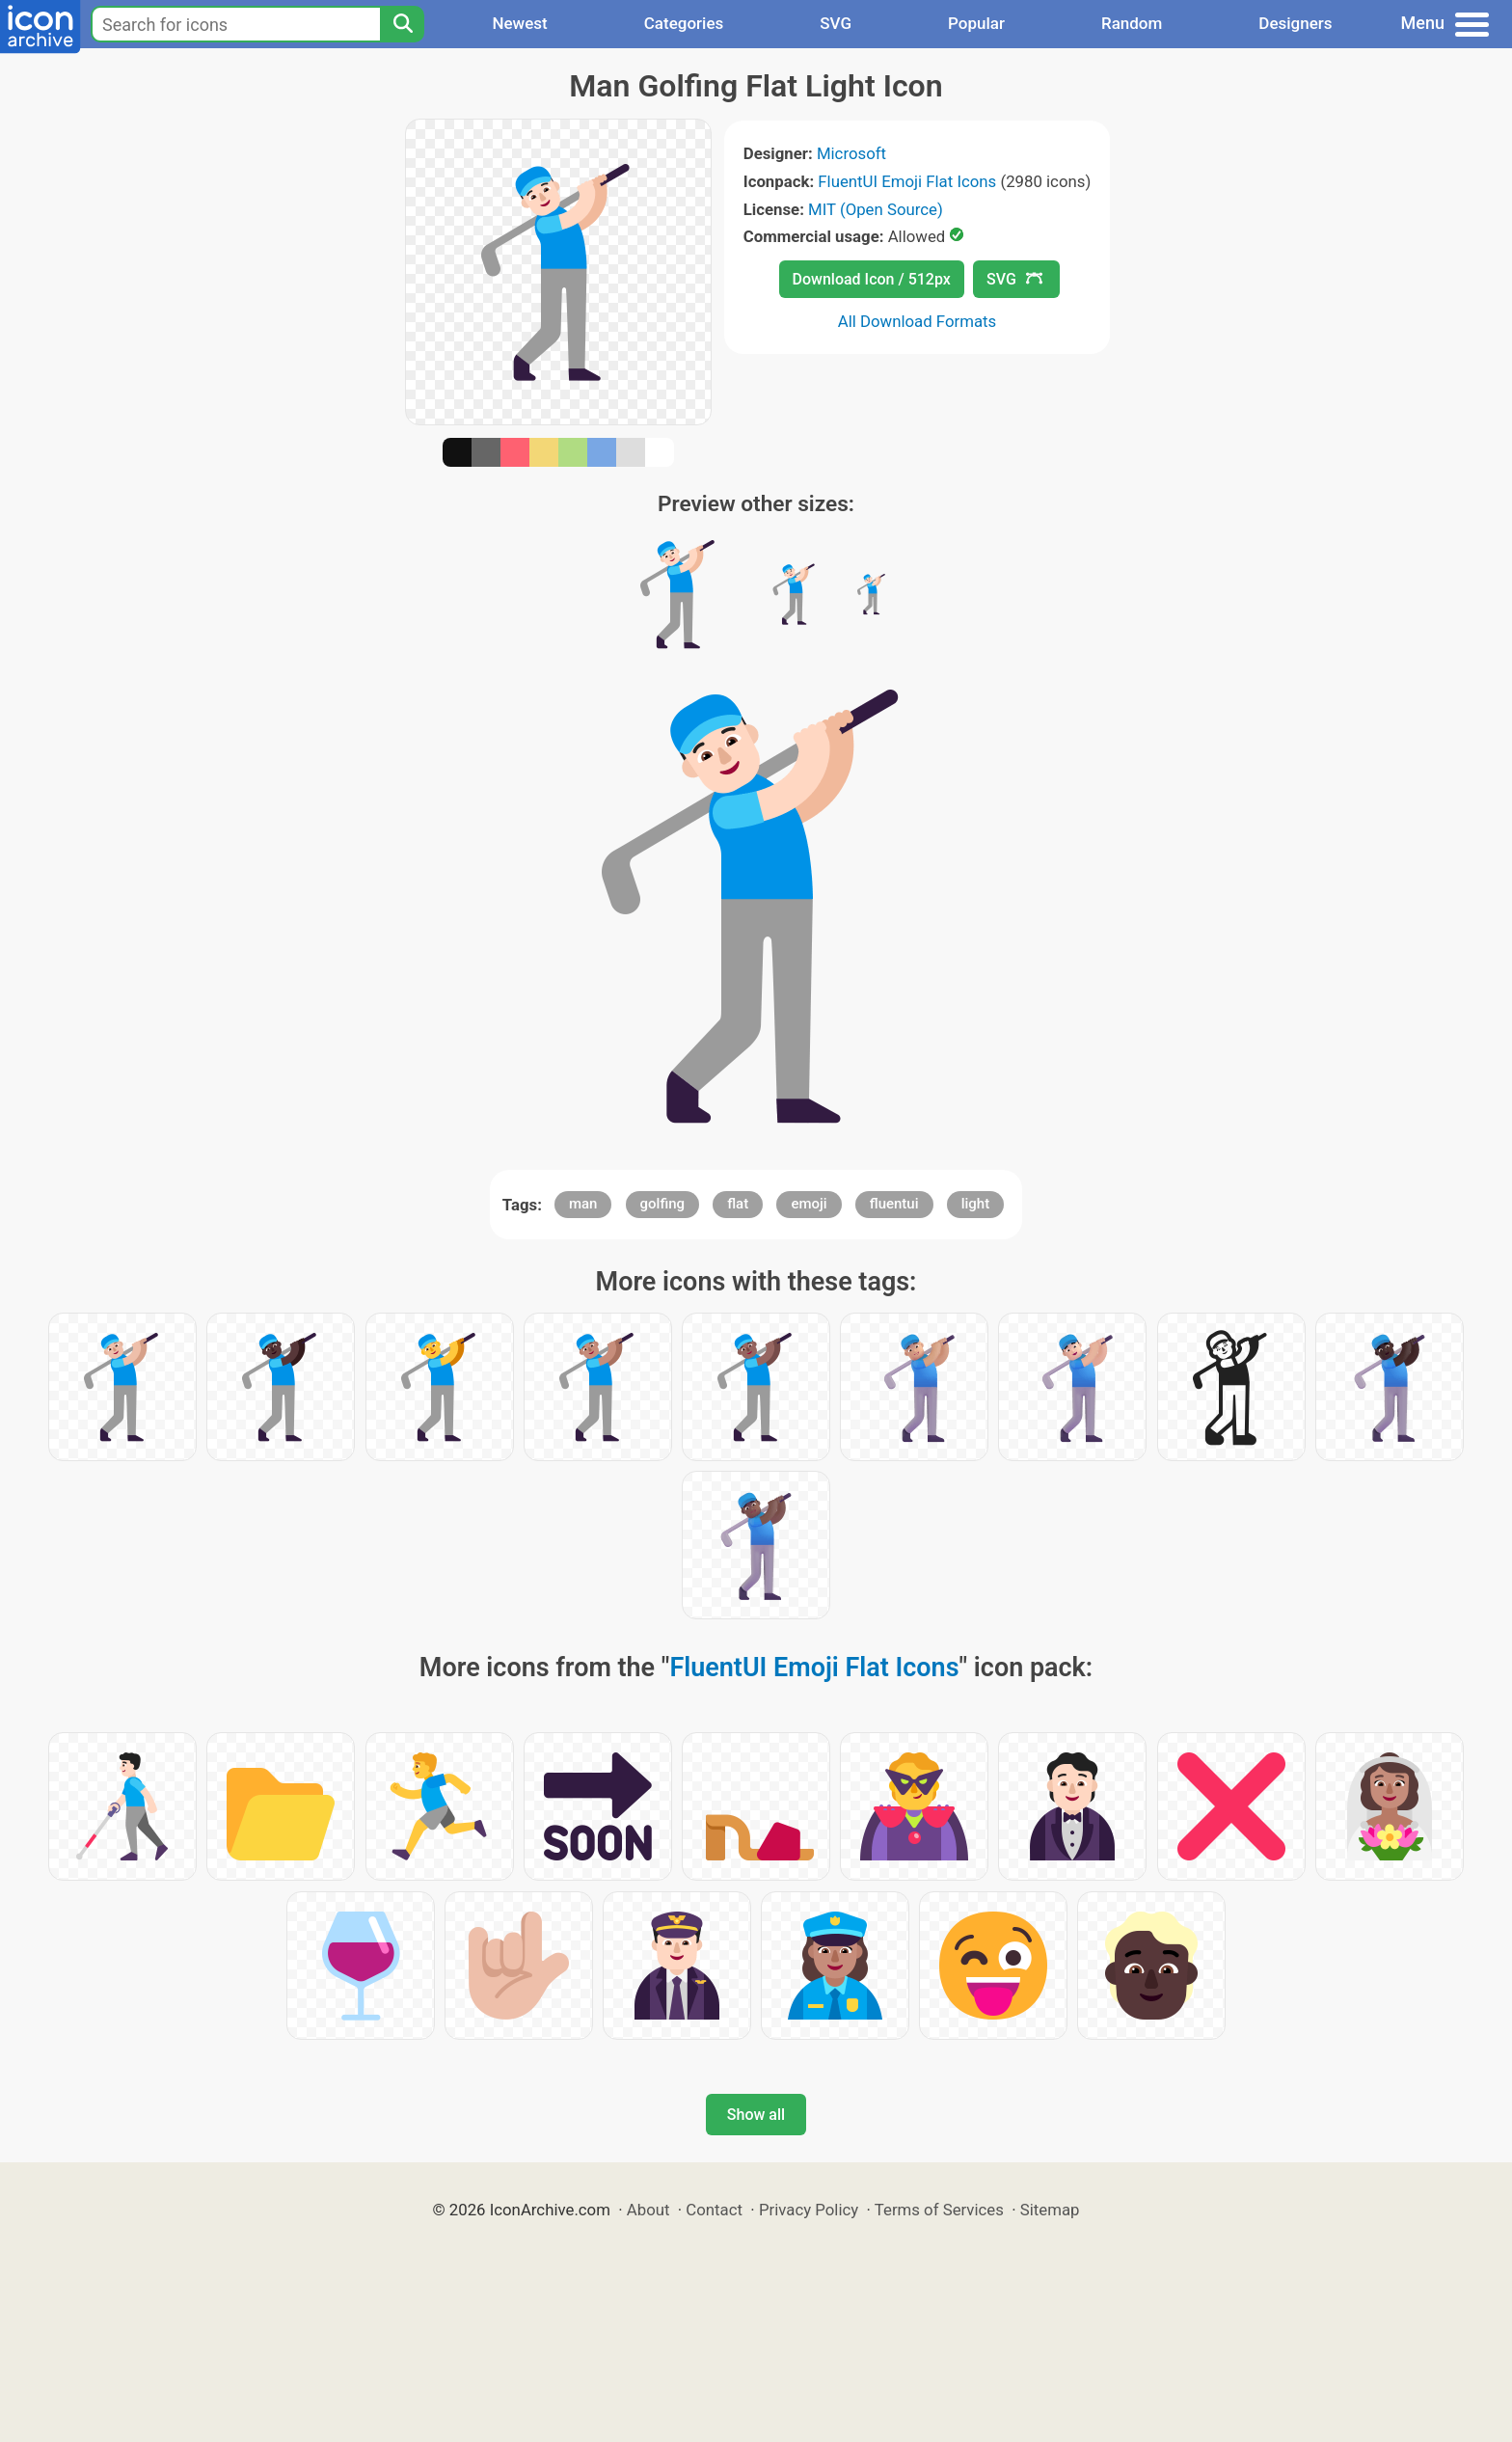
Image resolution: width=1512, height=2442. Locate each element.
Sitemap (1050, 2209)
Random (1131, 23)
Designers (1295, 23)
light (975, 1203)
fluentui (894, 1203)
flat (737, 1203)
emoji (808, 1203)
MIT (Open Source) (875, 209)
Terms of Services (939, 2209)
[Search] (402, 24)
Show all (756, 2114)
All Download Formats (917, 321)
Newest (519, 23)
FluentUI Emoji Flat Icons (907, 181)
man (583, 1203)
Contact (714, 2209)
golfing (662, 1203)
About (648, 2209)
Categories (684, 23)
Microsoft (851, 153)
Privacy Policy (808, 2209)
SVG (835, 23)
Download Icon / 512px (872, 279)
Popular (976, 23)
